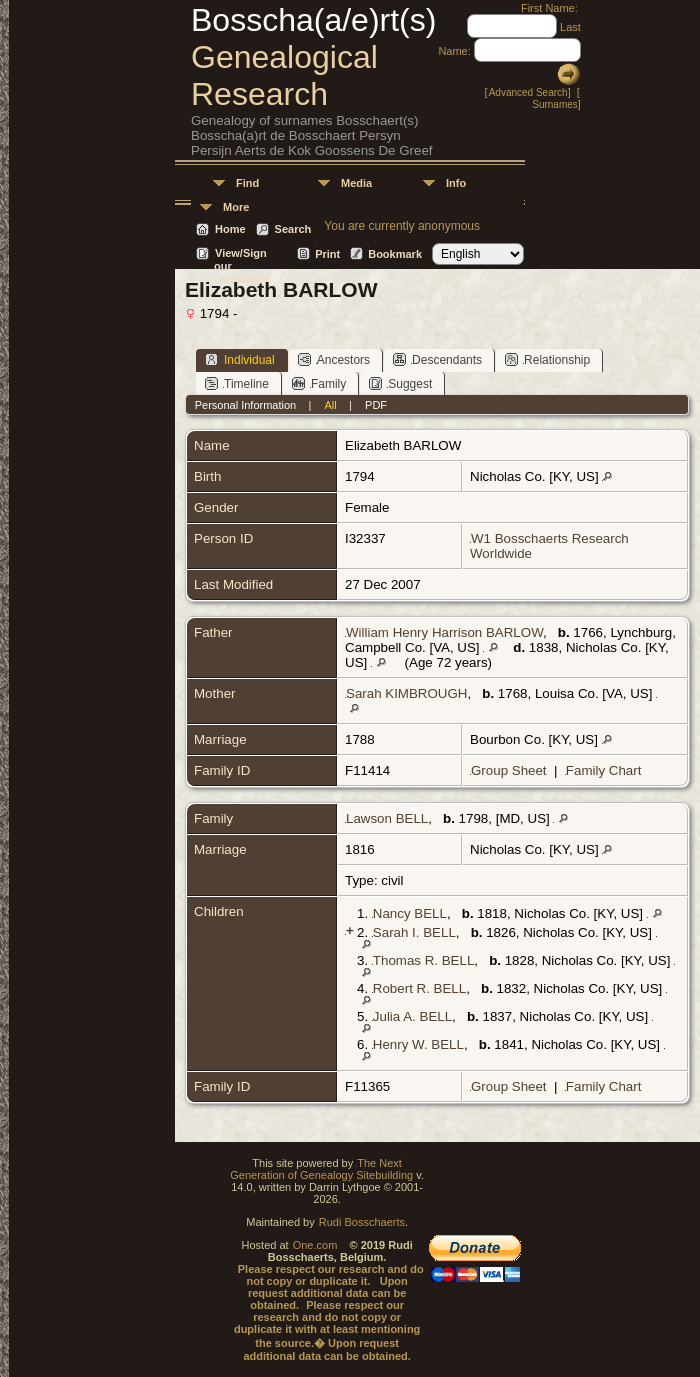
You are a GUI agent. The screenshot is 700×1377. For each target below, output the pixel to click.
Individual (240, 359)
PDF (376, 405)
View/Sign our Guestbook (242, 254)
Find (247, 183)
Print (327, 254)
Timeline (237, 383)
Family (319, 383)
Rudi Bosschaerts (362, 1222)
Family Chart (604, 770)
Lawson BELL (387, 818)
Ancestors (334, 359)
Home (230, 229)
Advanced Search (528, 92)
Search (293, 229)
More (236, 207)
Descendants (437, 359)
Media (356, 183)
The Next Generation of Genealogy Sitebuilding (321, 1169)
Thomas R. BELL (423, 960)
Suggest (400, 383)
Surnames (555, 104)
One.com (315, 1245)
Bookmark (395, 254)
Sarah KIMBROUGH (406, 693)
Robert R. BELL (419, 988)
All (331, 405)
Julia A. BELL (412, 1016)
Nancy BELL (410, 913)
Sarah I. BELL (414, 932)
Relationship (547, 359)
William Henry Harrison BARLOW (444, 632)
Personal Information (246, 405)
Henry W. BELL (418, 1044)
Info (456, 183)
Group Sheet (509, 770)
